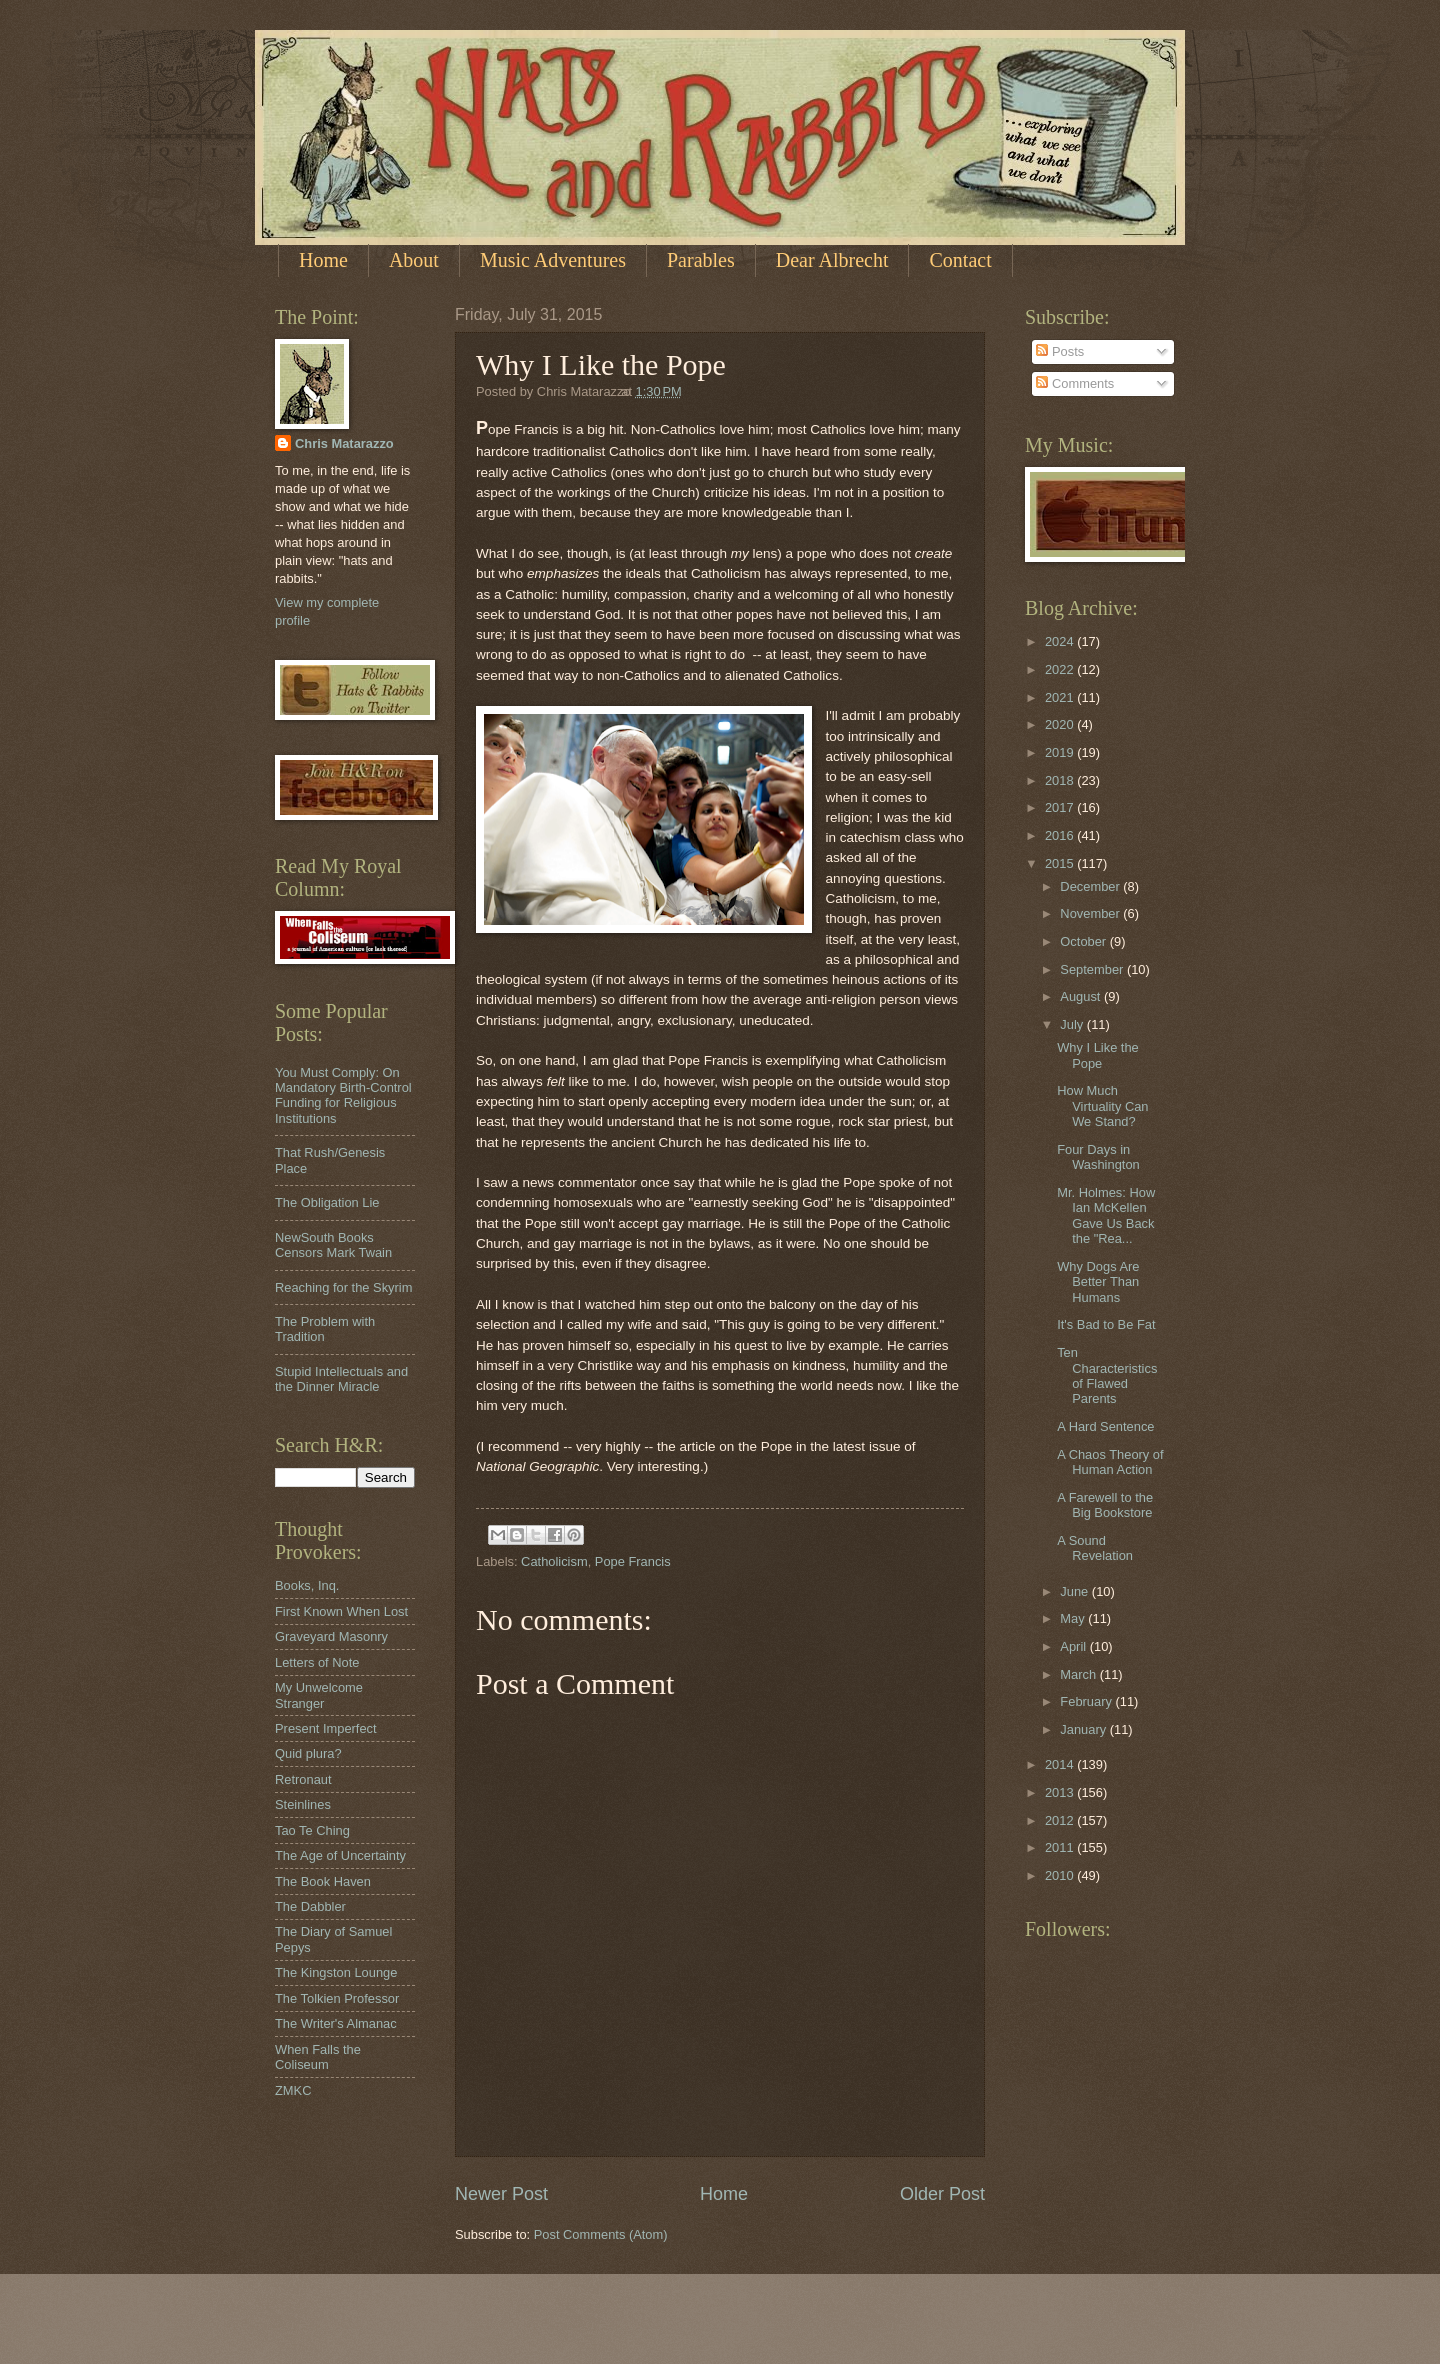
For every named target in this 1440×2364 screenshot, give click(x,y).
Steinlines (303, 1804)
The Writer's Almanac (336, 2023)
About (414, 260)
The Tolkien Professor (337, 1998)
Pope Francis (633, 1561)
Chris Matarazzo (344, 443)
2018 (1061, 780)
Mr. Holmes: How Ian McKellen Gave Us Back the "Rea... (1106, 1215)
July (1073, 1024)
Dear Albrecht (832, 260)
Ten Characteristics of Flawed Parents (1107, 1375)
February (1087, 1701)
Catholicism (554, 1561)
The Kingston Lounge (336, 1972)
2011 (1061, 1847)
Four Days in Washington (1098, 1157)
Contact (960, 260)
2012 (1061, 1820)
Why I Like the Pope (1098, 1055)
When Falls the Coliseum (318, 2057)
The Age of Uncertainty (340, 1855)
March (1079, 1674)
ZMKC (293, 2090)
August (1082, 996)
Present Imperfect (326, 1728)
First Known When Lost (341, 1611)
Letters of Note (317, 1662)
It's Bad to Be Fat (1106, 1324)
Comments (1075, 383)
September (1093, 969)
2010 (1061, 1875)
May (1074, 1618)
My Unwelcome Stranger (319, 1695)
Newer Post (501, 2194)
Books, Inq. (307, 1585)
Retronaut (303, 1779)
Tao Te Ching (312, 1830)
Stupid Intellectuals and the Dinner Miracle (341, 1379)
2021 (1061, 697)
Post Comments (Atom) (601, 2234)
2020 (1061, 724)
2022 (1061, 669)
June (1076, 1591)
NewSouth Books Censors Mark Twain (333, 1245)
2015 (1061, 863)
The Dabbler (310, 1906)
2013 (1061, 1792)
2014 (1061, 1764)
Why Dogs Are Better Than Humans (1098, 1282)
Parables (701, 260)
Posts (1060, 351)
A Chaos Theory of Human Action (1110, 1462)
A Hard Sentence (1105, 1426)
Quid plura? (308, 1753)
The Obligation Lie (327, 1202)
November (1091, 913)
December (1091, 886)
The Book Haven (323, 1881)
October (1084, 941)
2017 (1061, 807)
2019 (1061, 752)
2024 (1061, 641)
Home (323, 260)
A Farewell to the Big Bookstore (1105, 1505)
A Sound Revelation (1095, 1548)
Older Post (942, 2194)
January (1084, 1729)
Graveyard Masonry (331, 1636)
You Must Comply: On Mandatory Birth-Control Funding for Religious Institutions (343, 1095)
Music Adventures (553, 260)
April (1074, 1646)
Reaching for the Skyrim (343, 1287)
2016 (1061, 835)
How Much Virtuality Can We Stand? (1102, 1106)
